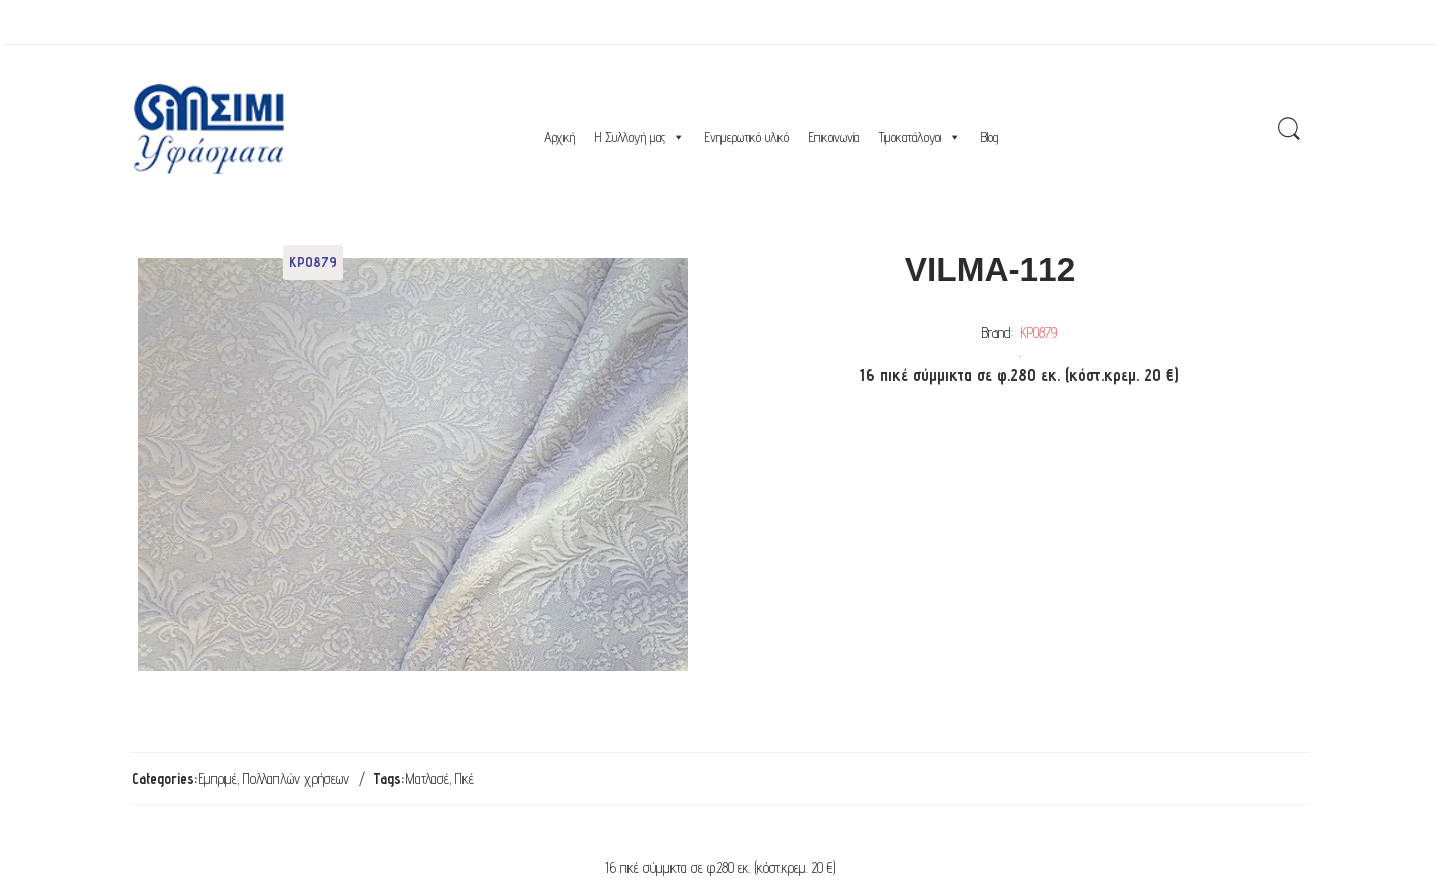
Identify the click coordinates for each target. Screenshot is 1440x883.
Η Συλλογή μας (640, 137)
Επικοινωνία (834, 137)
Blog (989, 137)
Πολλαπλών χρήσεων (296, 778)
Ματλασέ (427, 778)
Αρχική (559, 137)
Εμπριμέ (218, 778)
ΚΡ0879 (1039, 332)
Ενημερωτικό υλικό (747, 137)
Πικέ (464, 778)
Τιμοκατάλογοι (920, 137)
